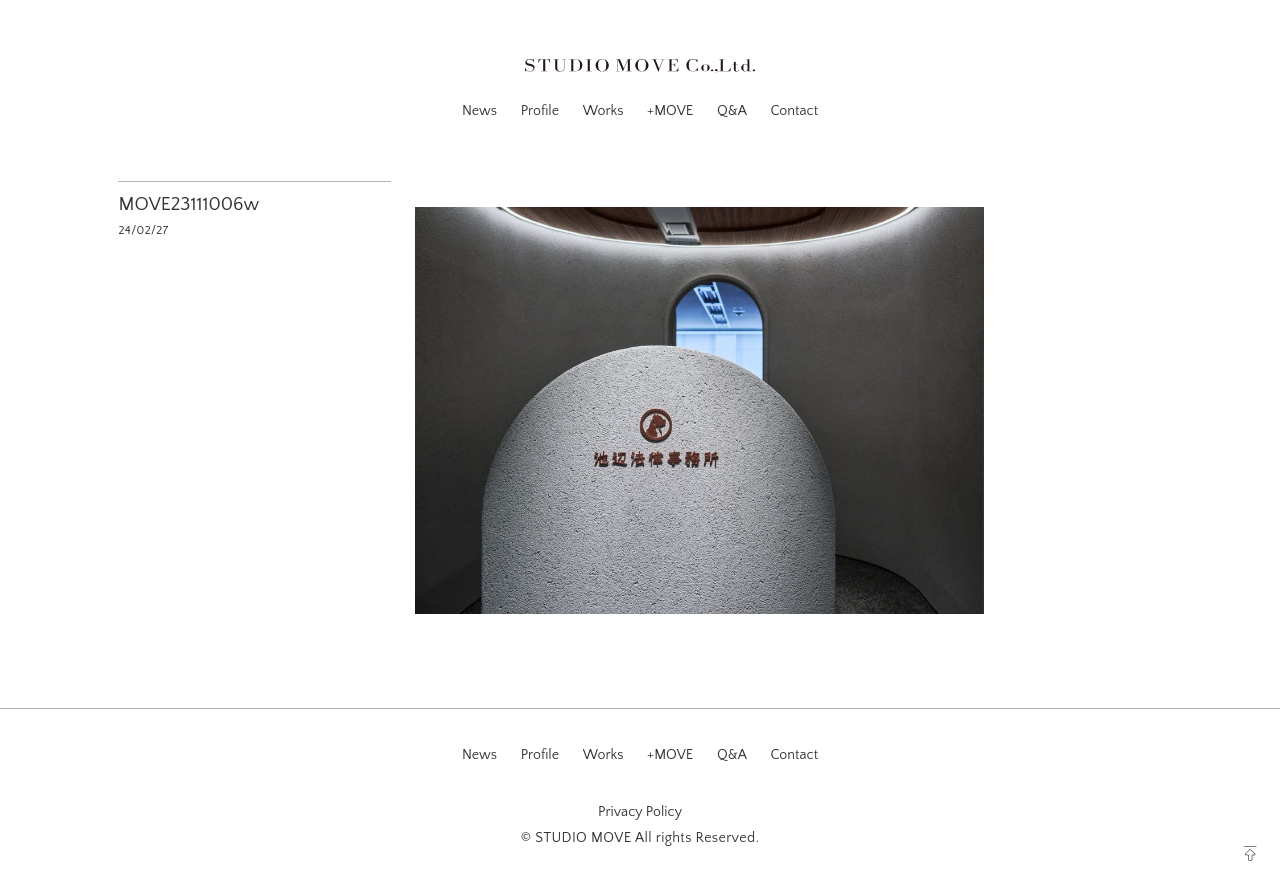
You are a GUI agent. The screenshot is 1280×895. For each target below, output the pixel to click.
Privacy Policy (640, 812)
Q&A (732, 111)
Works (603, 111)
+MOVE (670, 111)
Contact (794, 111)
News (479, 111)
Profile (540, 111)
